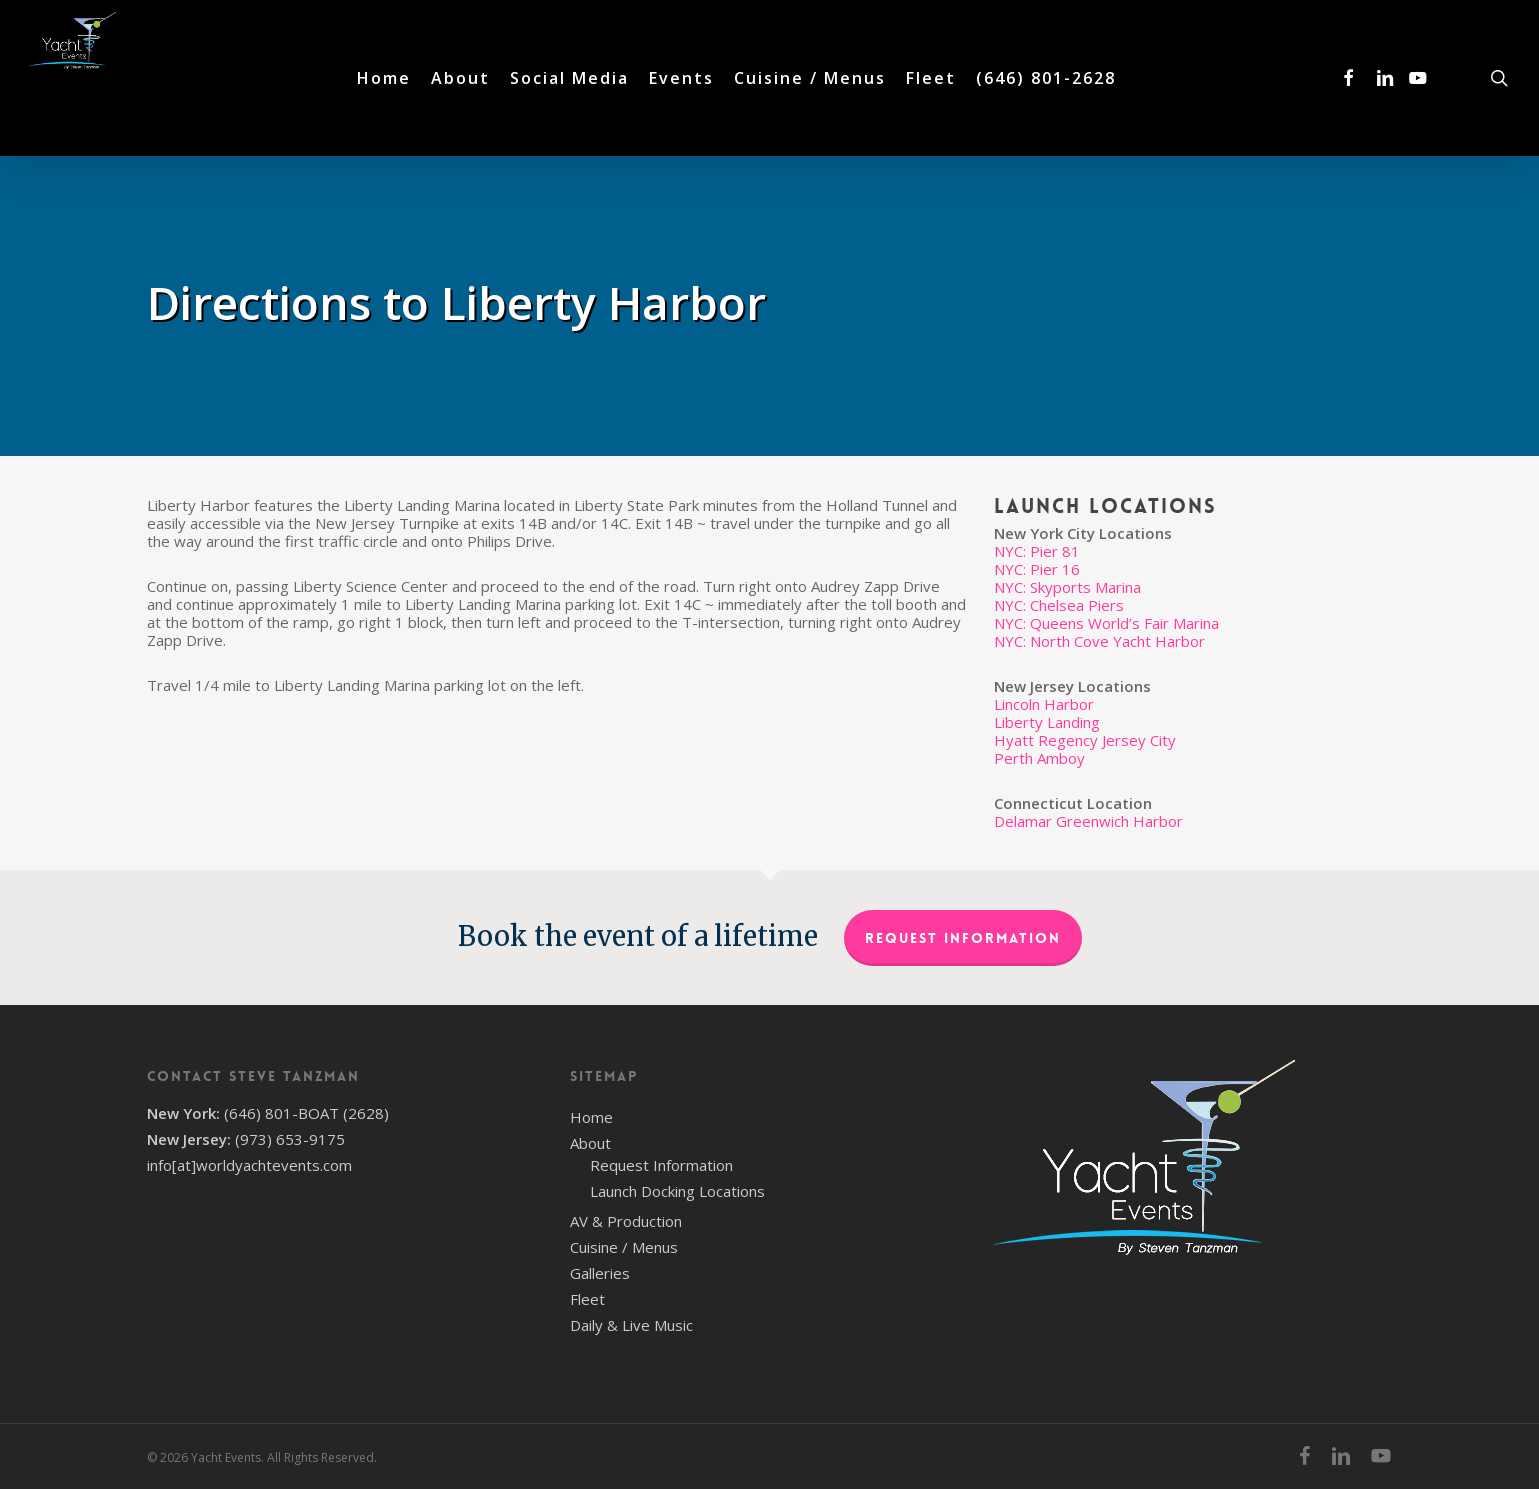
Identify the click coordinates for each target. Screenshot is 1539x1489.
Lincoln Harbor (1044, 704)
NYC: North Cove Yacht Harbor (1099, 641)
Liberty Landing (1047, 722)
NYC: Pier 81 (1037, 551)
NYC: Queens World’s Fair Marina (1106, 623)
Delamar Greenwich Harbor (1088, 821)
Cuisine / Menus (624, 1247)
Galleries (600, 1273)
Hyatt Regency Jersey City (1085, 740)
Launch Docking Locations (677, 1191)
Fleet (587, 1299)
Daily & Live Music (631, 1325)
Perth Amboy (1039, 758)
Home (591, 1117)
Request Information (963, 938)
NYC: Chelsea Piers (1059, 605)
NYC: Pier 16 (1037, 569)
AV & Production (626, 1221)
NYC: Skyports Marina (1067, 587)
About (590, 1143)
